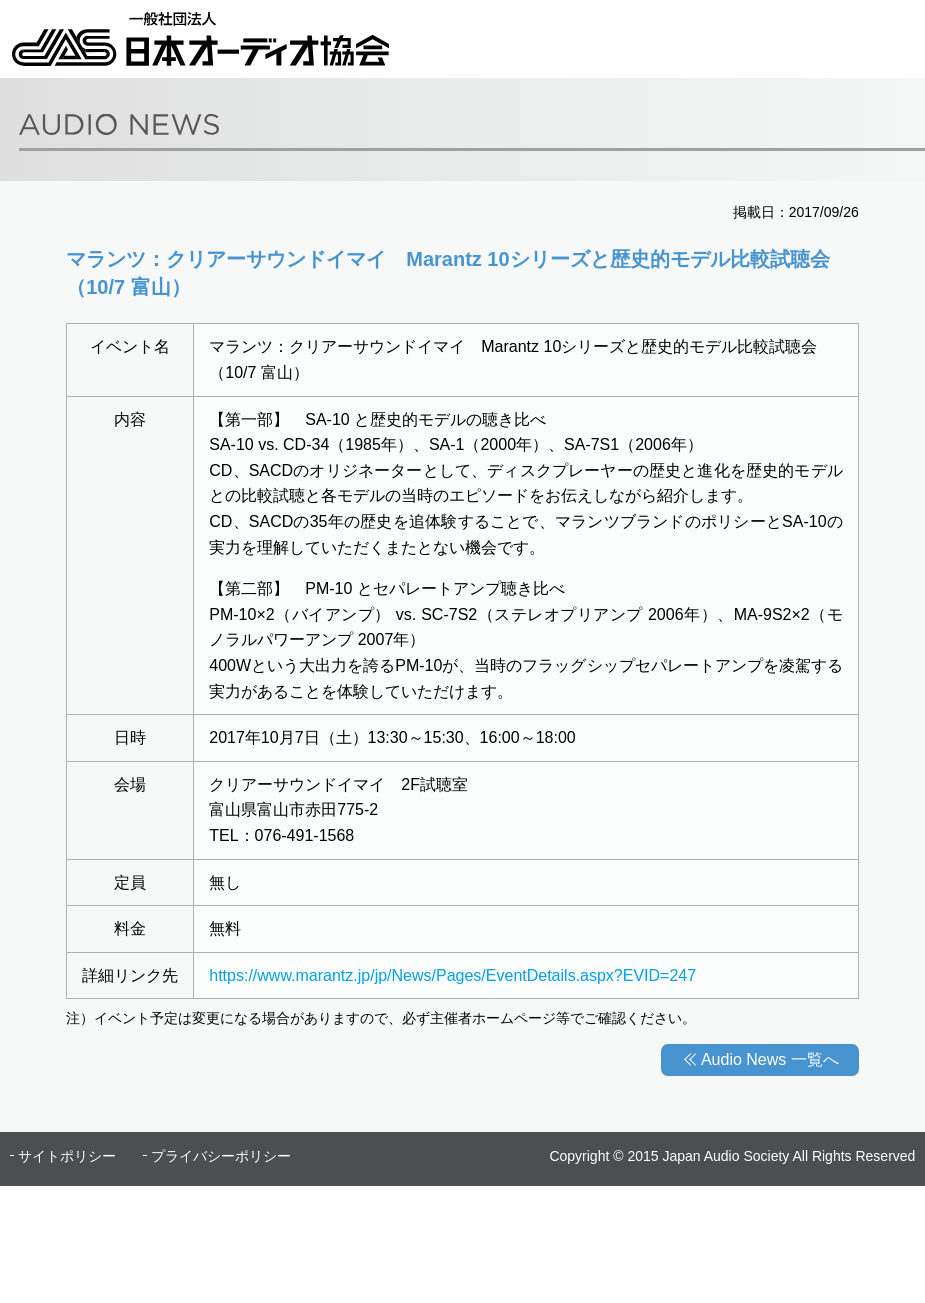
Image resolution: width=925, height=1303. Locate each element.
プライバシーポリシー (221, 1156)
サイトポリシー (67, 1156)
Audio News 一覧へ (770, 1059)
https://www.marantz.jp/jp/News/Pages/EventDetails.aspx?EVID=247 (452, 975)
